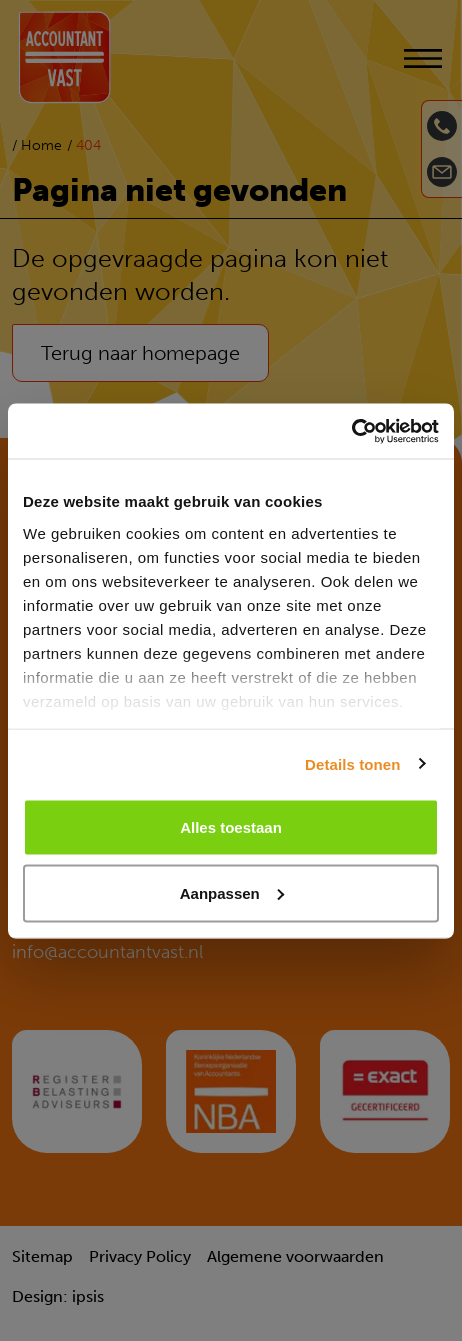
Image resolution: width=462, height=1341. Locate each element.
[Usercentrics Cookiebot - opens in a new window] (351, 431)
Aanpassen (232, 892)
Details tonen (352, 763)
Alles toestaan (231, 827)
